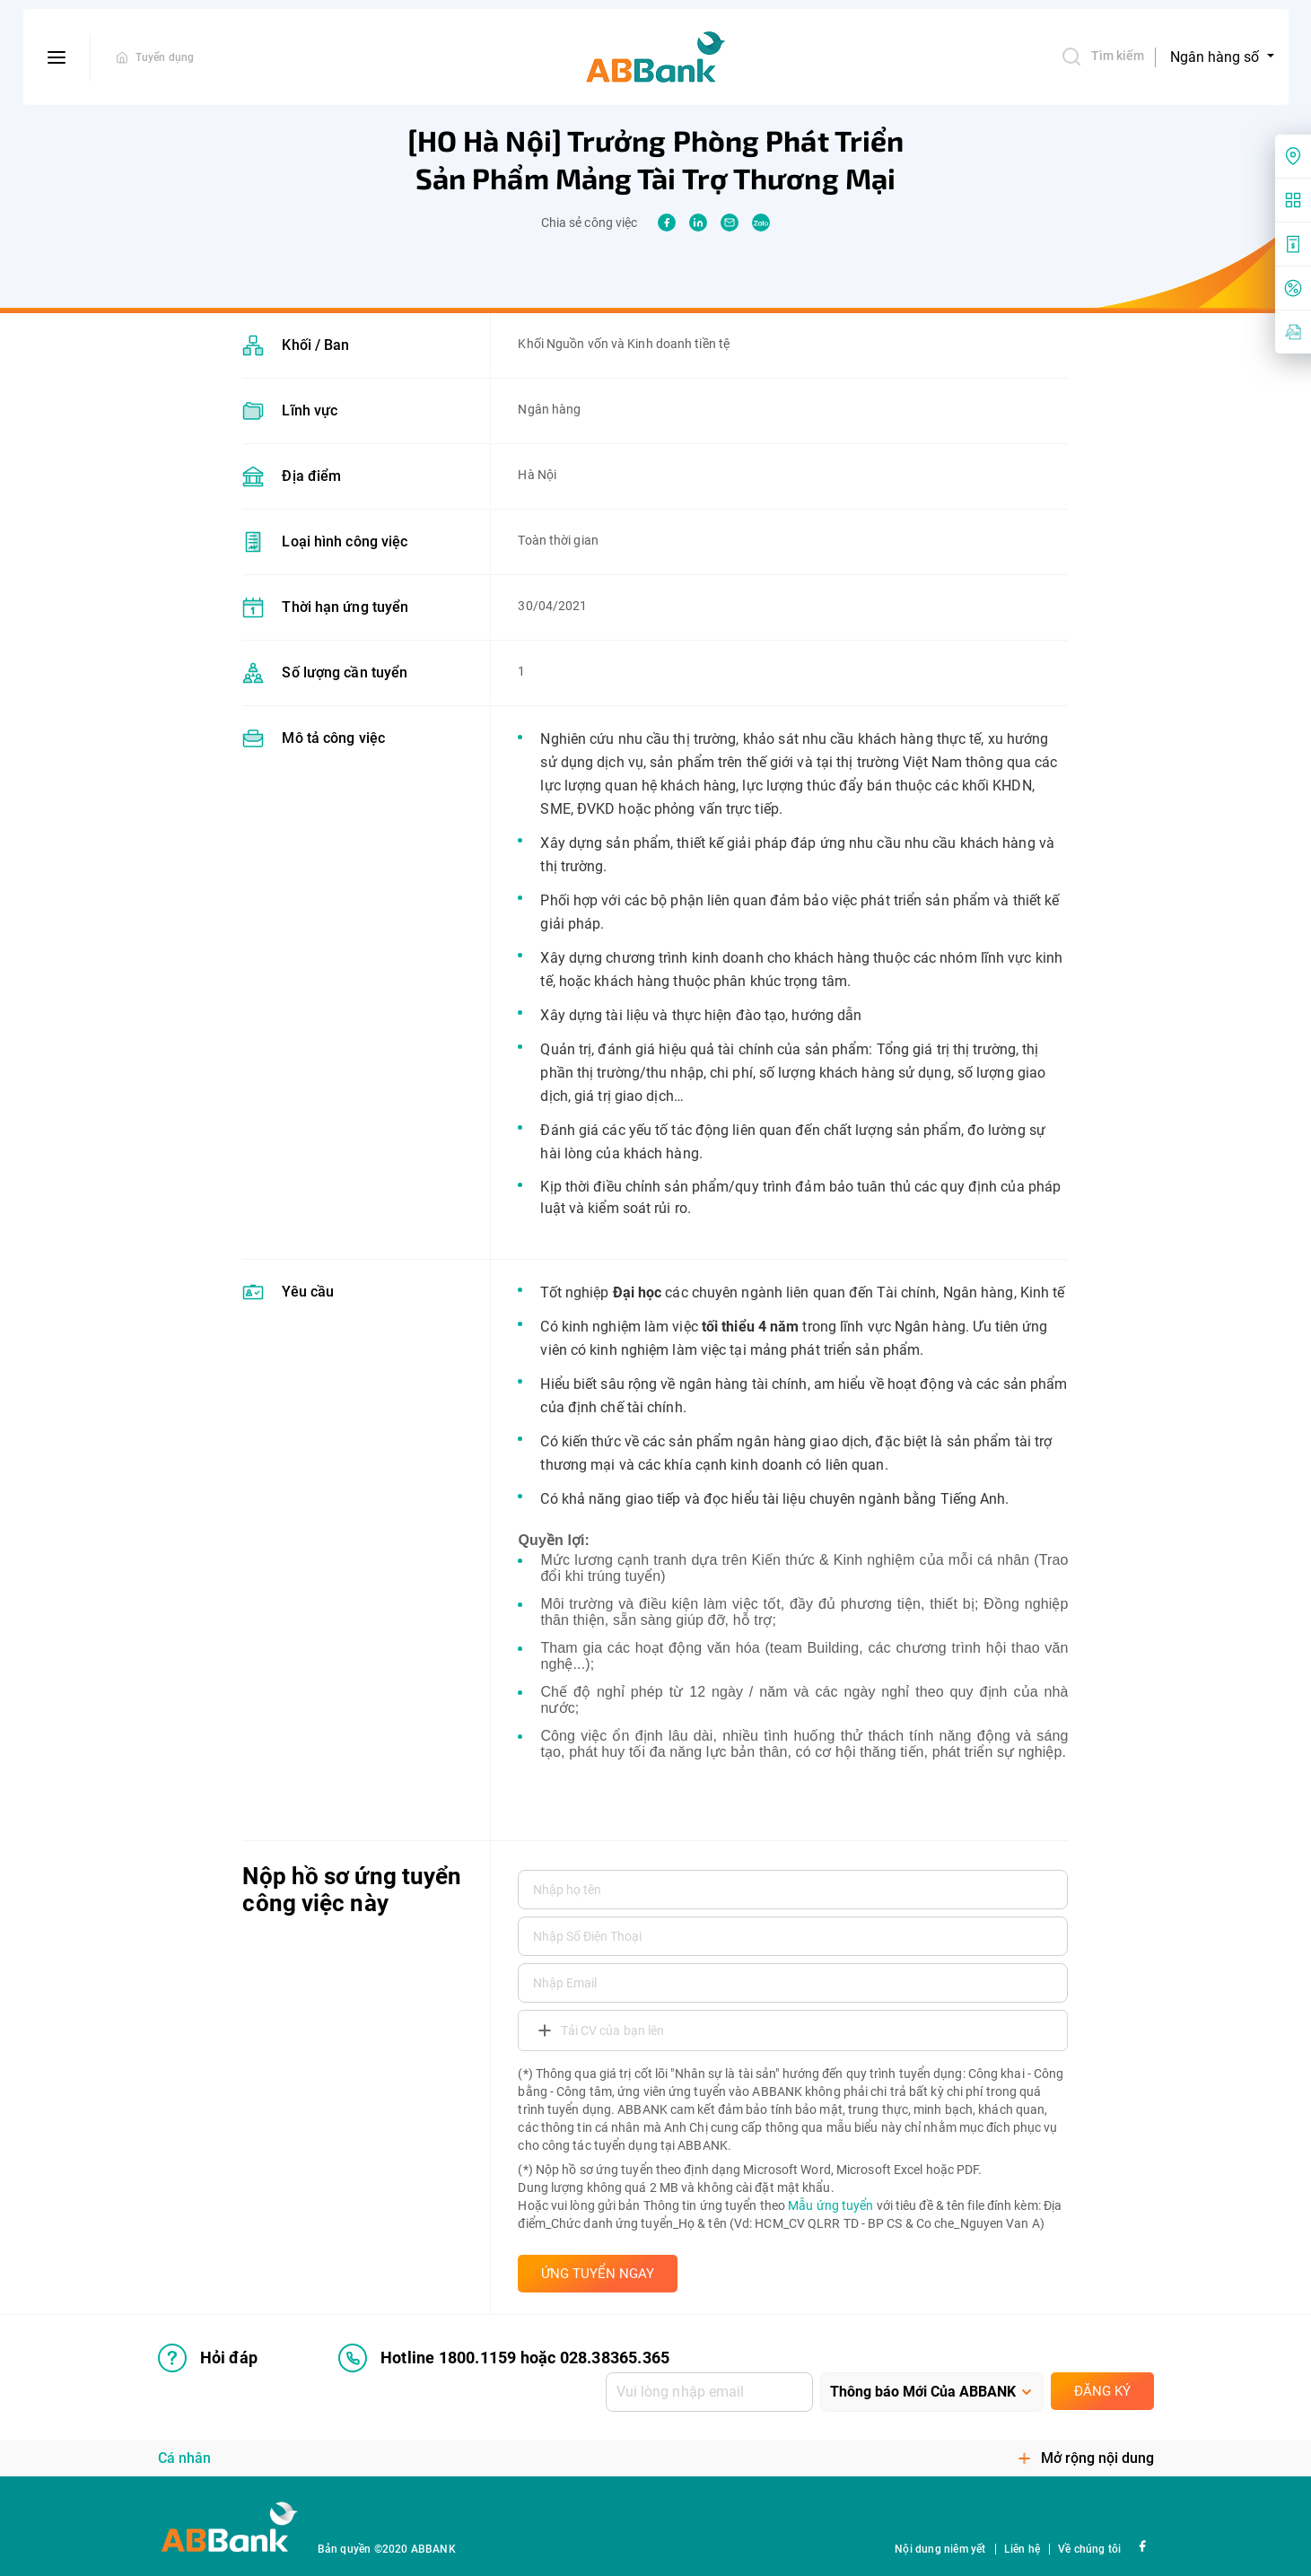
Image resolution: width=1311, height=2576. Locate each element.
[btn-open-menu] (57, 57)
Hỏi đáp (208, 2358)
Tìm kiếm (1103, 56)
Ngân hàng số (1216, 56)
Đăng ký (1102, 2391)
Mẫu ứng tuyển (830, 2205)
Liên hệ (1022, 2549)
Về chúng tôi (1089, 2549)
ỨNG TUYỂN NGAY (597, 2274)
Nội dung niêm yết (940, 2549)
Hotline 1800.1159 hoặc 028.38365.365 (503, 2358)
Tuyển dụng (165, 57)
